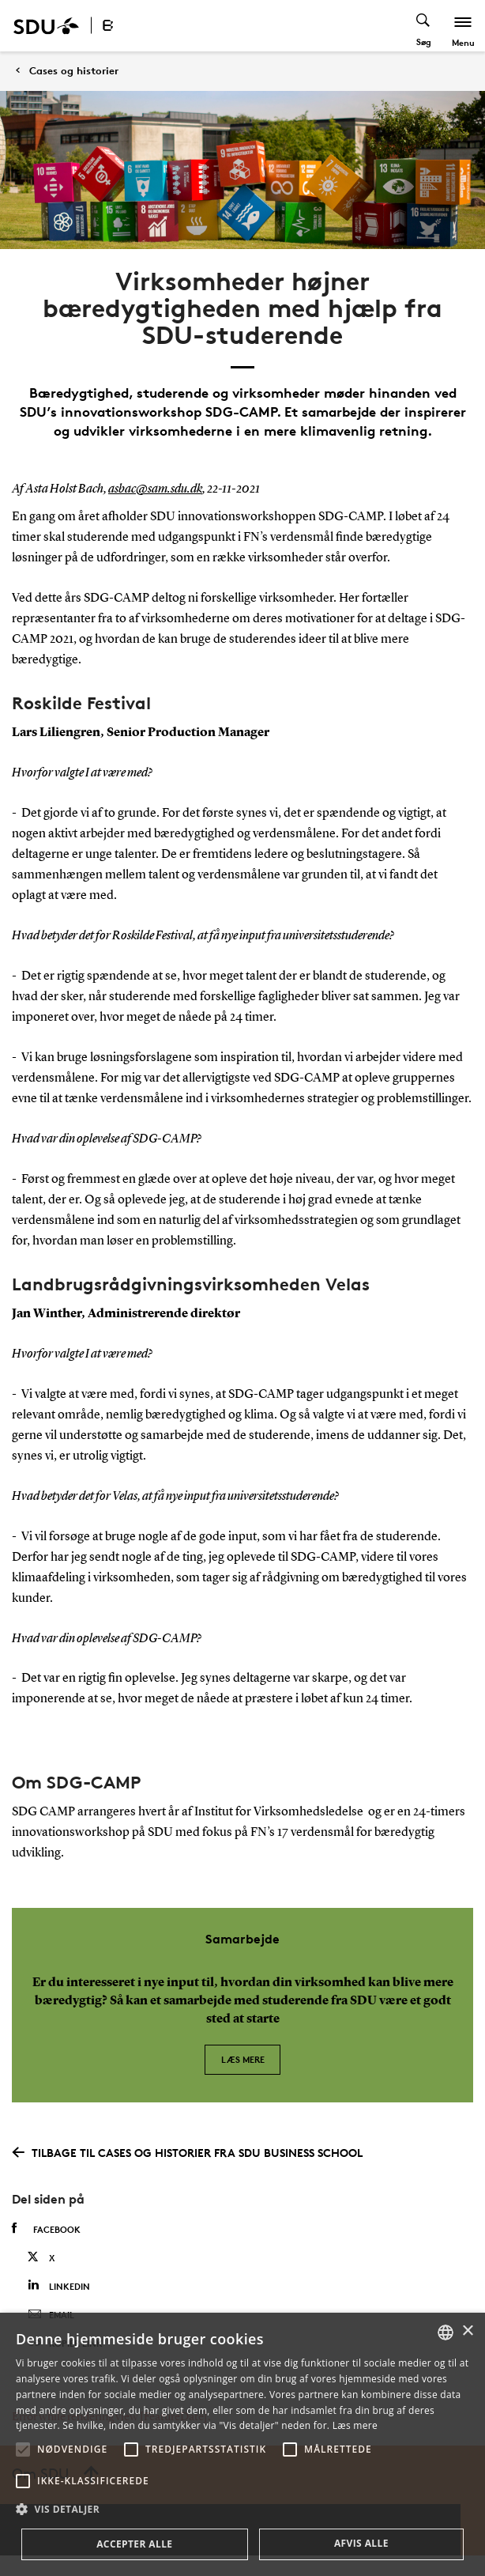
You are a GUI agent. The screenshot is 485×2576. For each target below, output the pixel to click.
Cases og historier (73, 71)
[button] (23, 2449)
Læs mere (243, 2059)
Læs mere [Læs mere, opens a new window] (355, 2425)
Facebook (46, 2229)
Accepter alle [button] (134, 2544)
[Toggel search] (423, 25)
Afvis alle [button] (361, 2543)
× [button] (467, 2331)
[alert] (242, 2444)
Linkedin (59, 2285)
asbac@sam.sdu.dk (155, 489)
